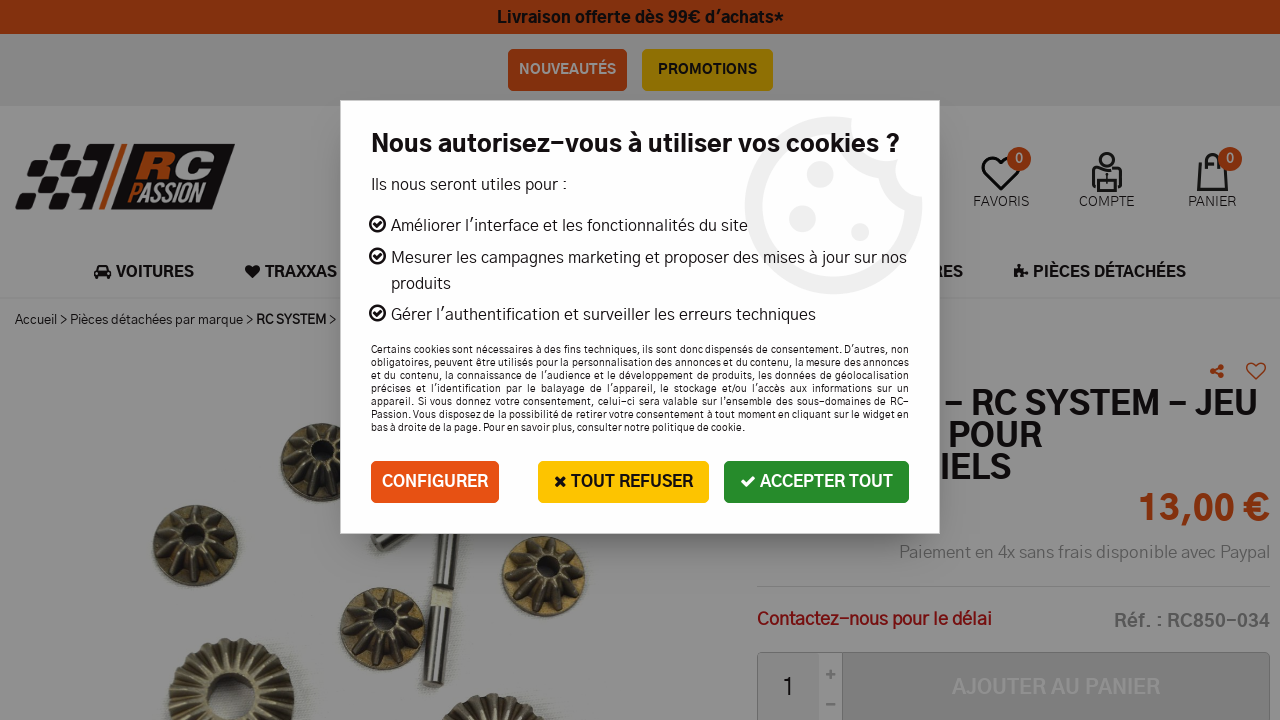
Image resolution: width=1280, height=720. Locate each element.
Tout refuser (623, 481)
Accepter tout (816, 481)
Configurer (435, 482)
